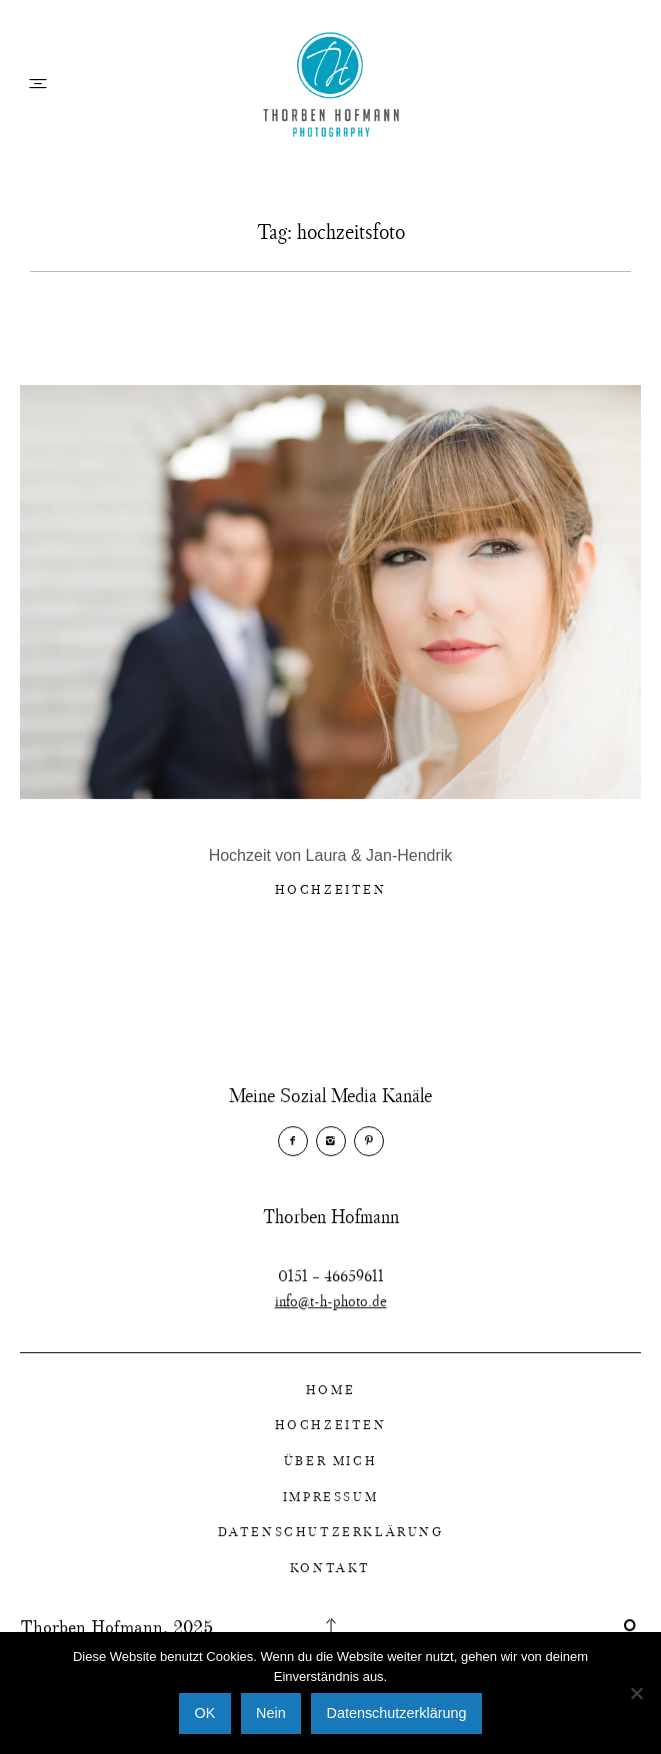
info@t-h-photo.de (331, 1328)
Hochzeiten (331, 892)
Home (330, 1403)
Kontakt (330, 1581)
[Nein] (636, 1693)
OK (205, 1713)
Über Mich (330, 1474)
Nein (271, 1713)
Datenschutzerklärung (331, 1545)
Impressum (330, 1509)
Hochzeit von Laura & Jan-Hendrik (331, 858)
